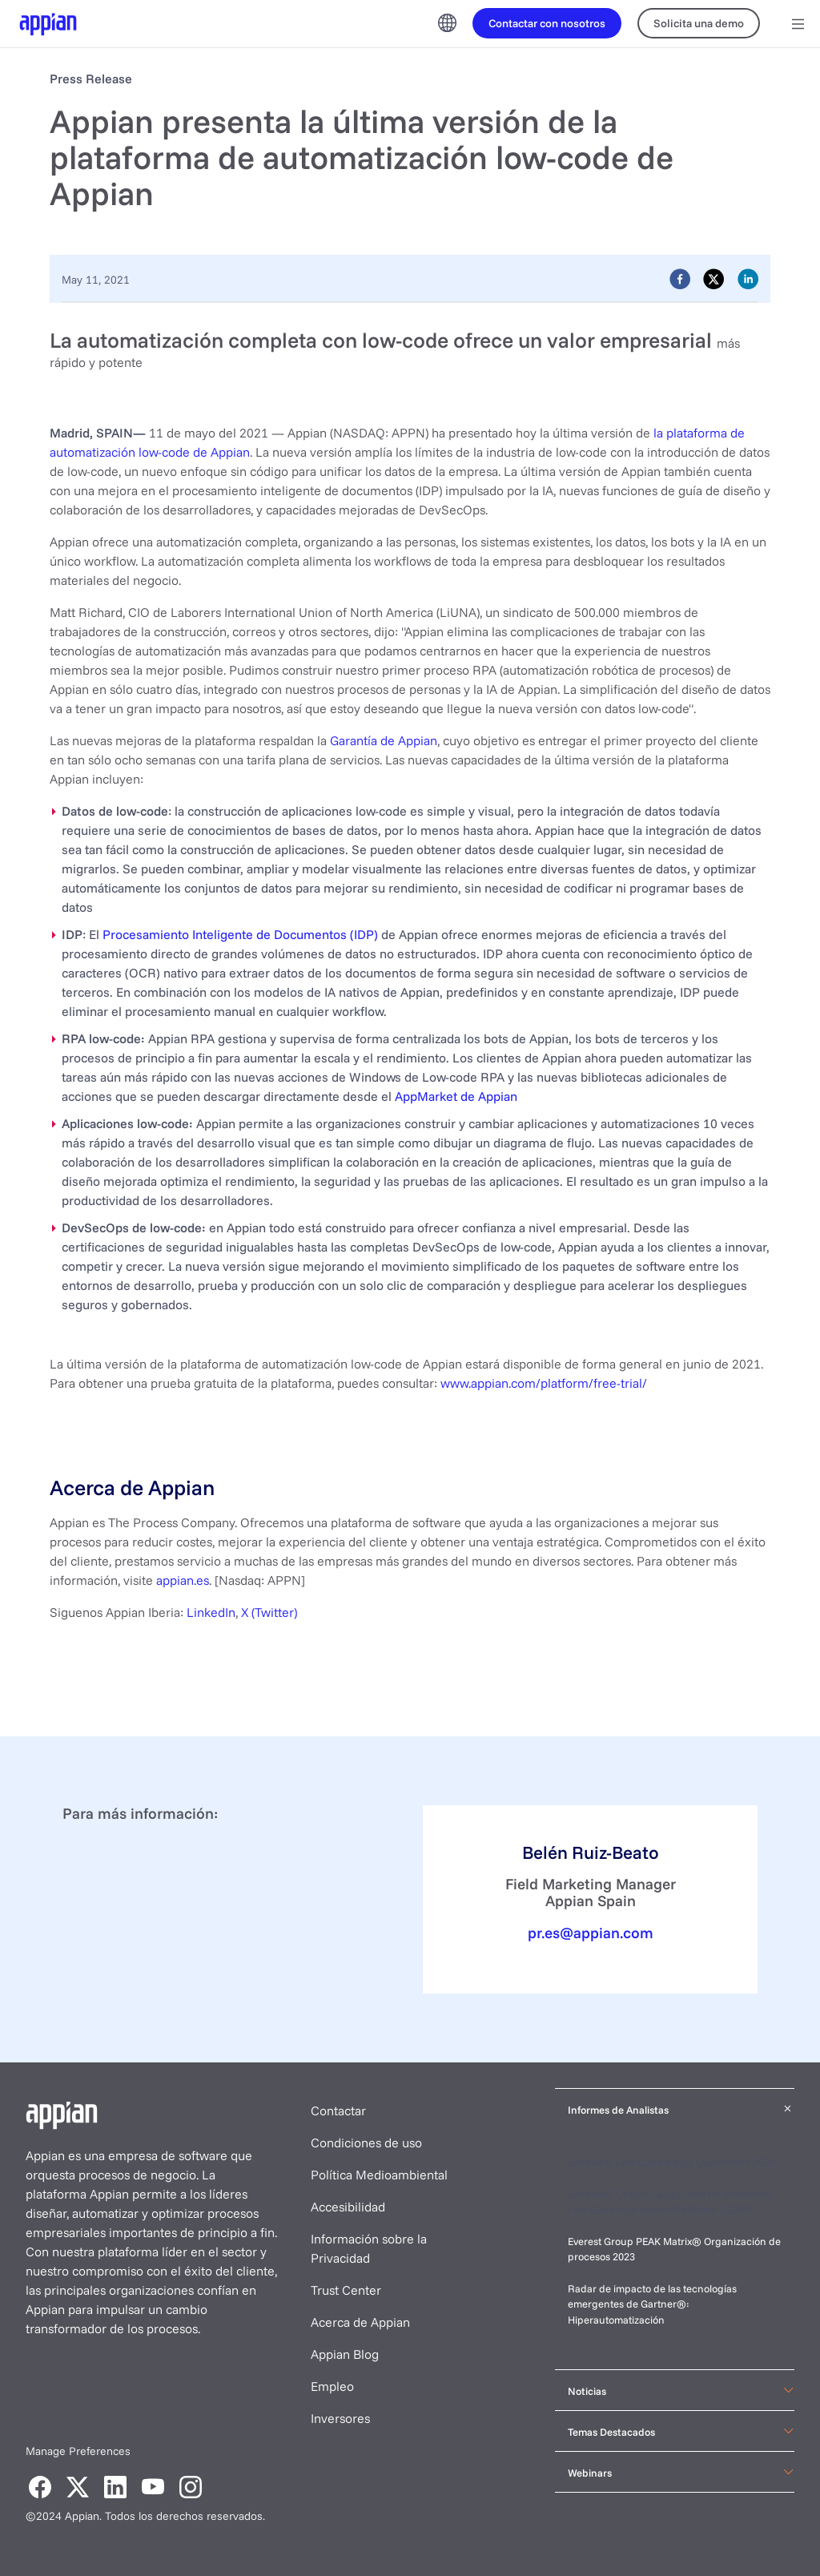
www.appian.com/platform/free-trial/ (543, 1383)
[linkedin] (748, 278)
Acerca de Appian (360, 2322)
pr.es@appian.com (590, 1932)
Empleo (332, 2386)
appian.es (182, 1580)
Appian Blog (345, 2354)
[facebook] (679, 278)
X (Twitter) (269, 1612)
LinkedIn (211, 1612)
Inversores (340, 2418)
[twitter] (713, 278)
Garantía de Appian (383, 740)
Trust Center (346, 2290)
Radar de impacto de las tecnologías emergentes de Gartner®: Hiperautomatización (652, 2304)
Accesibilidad (348, 2207)
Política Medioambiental (379, 2175)
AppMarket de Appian (456, 1096)
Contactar (338, 2110)
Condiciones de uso (366, 2143)
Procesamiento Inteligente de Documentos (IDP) (240, 934)
